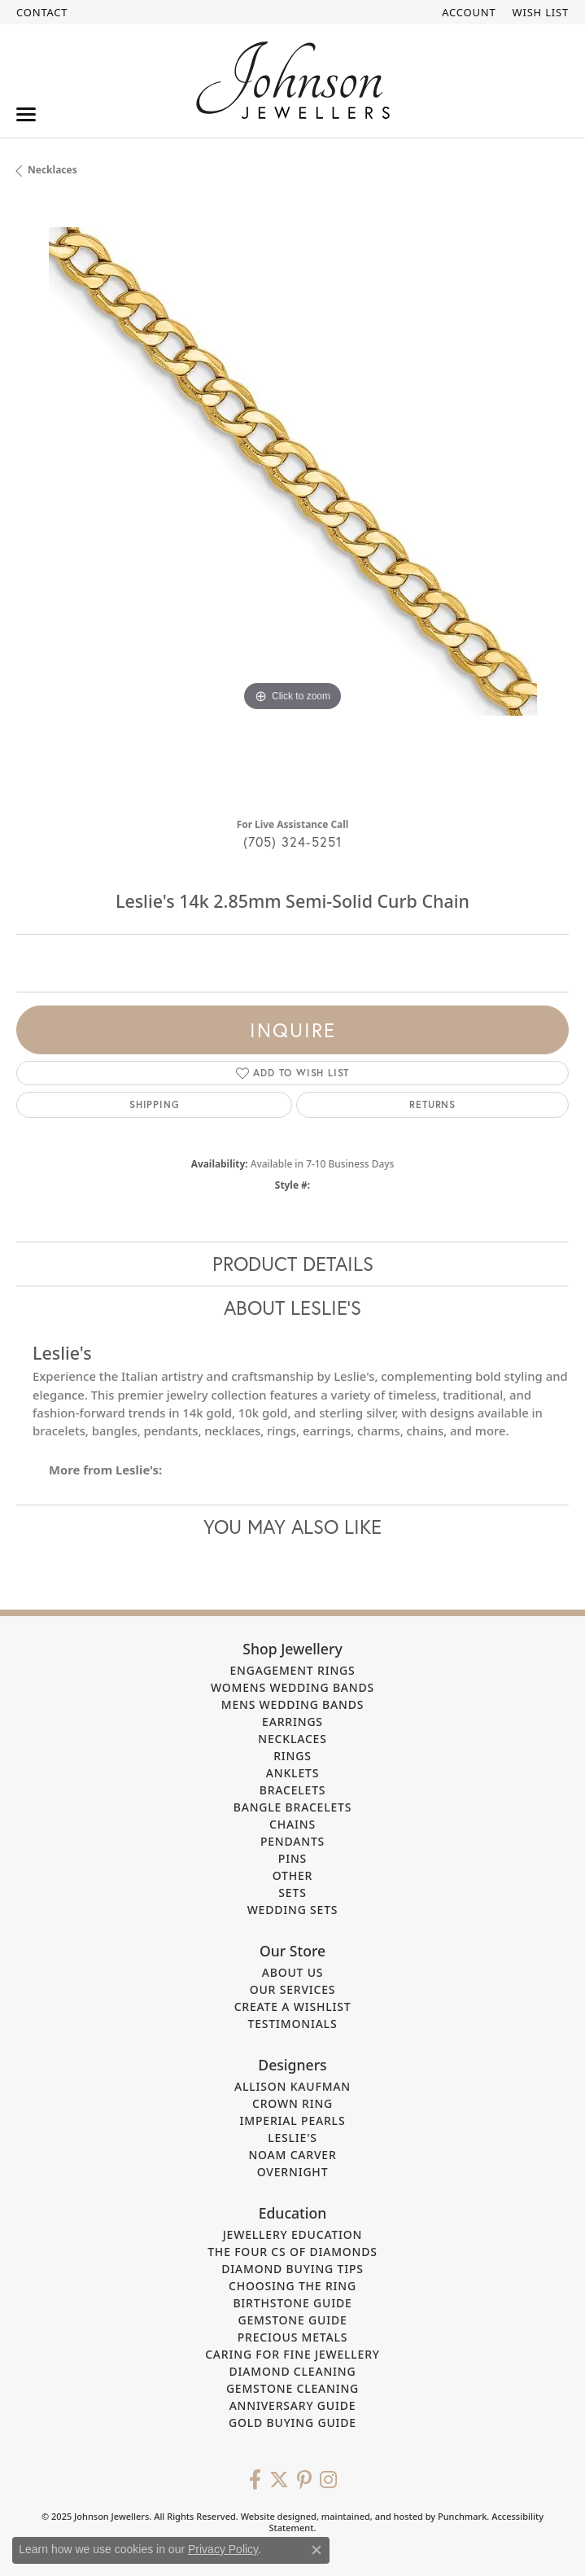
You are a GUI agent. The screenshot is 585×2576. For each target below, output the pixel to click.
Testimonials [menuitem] (293, 2024)
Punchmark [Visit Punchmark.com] (462, 2517)
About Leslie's (292, 1308)
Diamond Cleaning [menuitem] (292, 2372)
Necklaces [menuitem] (292, 1738)
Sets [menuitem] (292, 1892)
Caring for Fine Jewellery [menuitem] (292, 2355)
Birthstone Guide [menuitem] (292, 2303)
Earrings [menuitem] (292, 1721)
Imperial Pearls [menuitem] (293, 2121)
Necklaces (52, 170)
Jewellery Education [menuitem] (293, 2235)
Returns (432, 1104)
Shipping (154, 1104)
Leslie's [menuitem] (292, 2138)
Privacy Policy (223, 2549)
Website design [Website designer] (273, 2517)
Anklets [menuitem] (292, 1773)
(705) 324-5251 (293, 841)
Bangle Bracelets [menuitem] (293, 1807)
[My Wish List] (541, 12)
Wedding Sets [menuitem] (292, 1909)
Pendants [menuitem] (292, 1841)
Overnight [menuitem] (293, 2172)
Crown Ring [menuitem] (292, 2104)
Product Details (292, 1264)
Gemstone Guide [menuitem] (292, 2320)
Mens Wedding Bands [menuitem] (292, 1704)
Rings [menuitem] (292, 1755)
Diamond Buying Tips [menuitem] (292, 2269)
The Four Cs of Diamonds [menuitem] (292, 2252)
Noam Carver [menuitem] (292, 2155)
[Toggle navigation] (26, 114)
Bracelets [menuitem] (293, 1790)
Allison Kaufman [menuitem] (292, 2087)
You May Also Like (292, 1527)
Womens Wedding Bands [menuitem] (292, 1687)
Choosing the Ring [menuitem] (292, 2286)
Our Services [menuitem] (293, 1990)
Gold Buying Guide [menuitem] (292, 2423)
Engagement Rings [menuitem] (292, 1670)
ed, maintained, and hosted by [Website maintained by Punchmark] (372, 2517)
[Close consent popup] (316, 2550)
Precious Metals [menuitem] (293, 2338)
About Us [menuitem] (293, 1973)
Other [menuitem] (293, 1875)
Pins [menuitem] (292, 1858)
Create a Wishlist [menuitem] (292, 2007)
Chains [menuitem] (292, 1824)
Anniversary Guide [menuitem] (292, 2406)
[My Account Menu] (469, 12)
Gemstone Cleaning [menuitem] (292, 2389)
